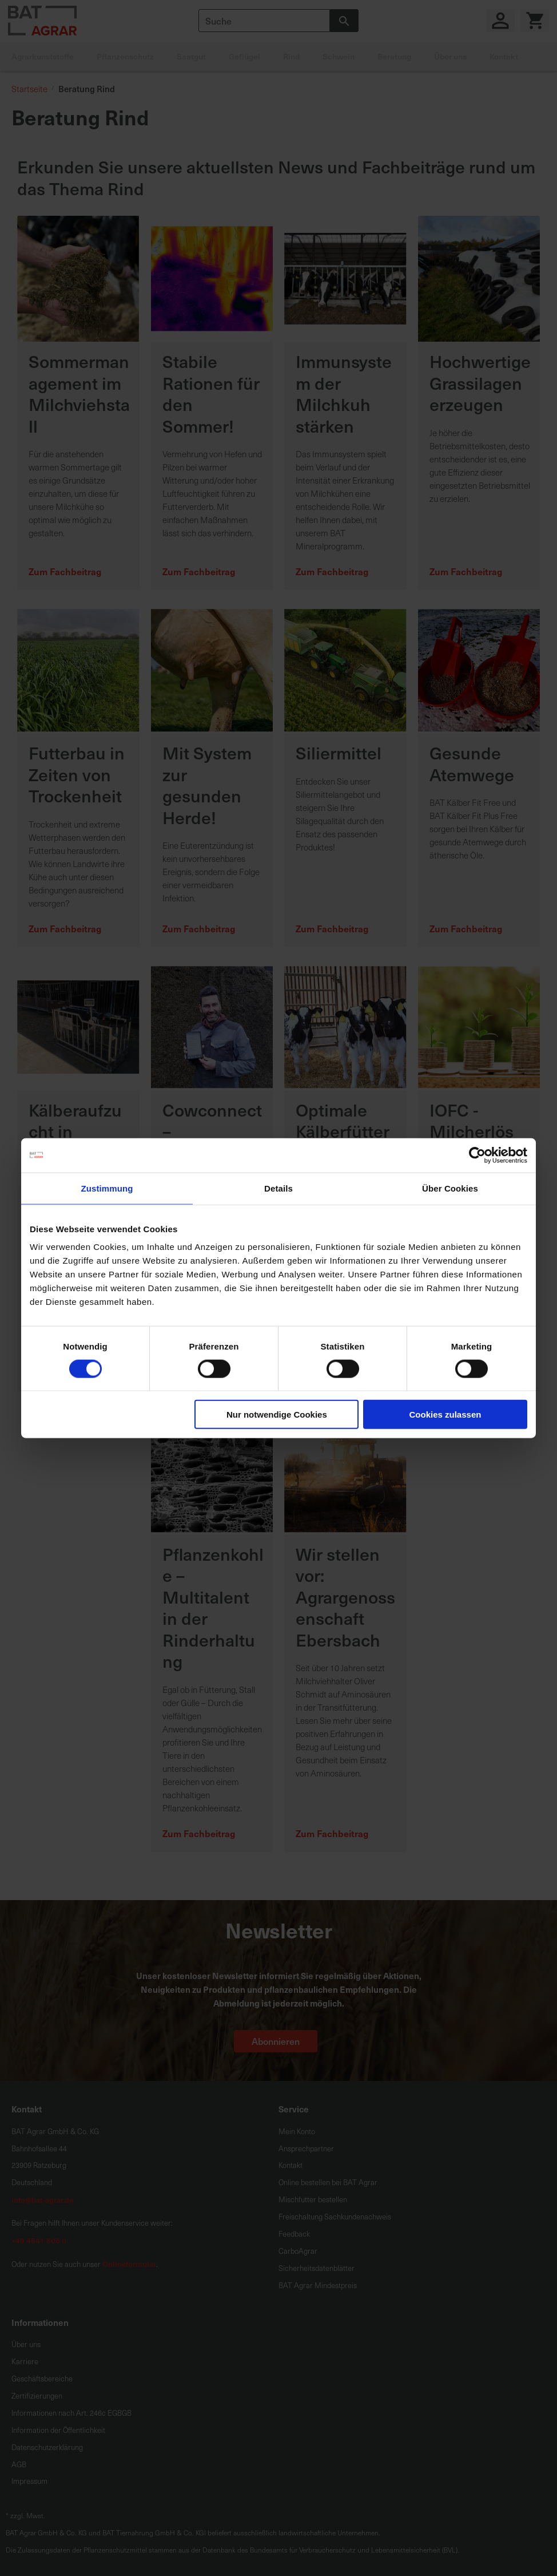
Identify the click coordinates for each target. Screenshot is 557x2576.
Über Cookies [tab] (450, 1188)
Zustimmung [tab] (107, 1188)
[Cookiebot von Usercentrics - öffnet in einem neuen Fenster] (477, 1155)
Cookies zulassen (445, 1414)
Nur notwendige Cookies (276, 1414)
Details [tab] (278, 1188)
